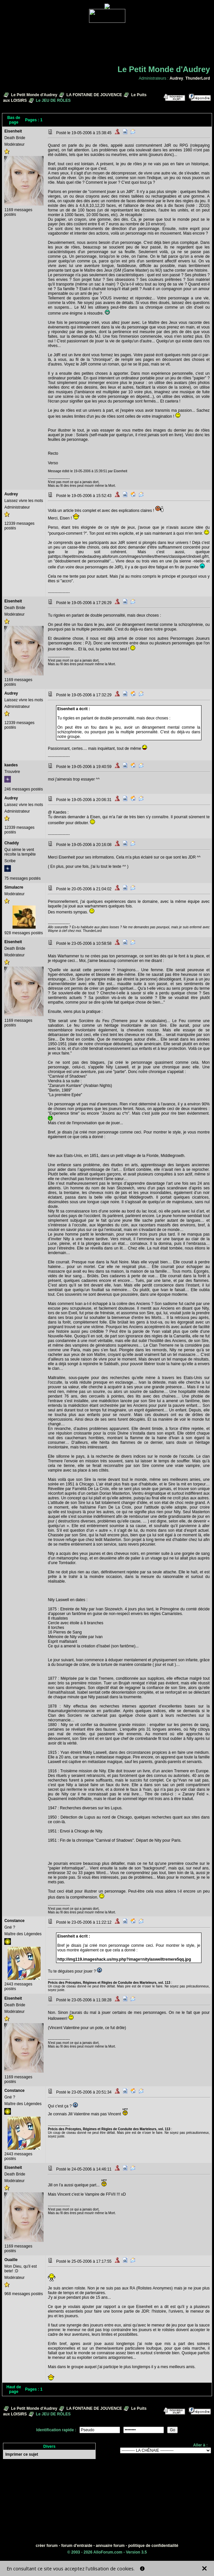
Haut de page (14, 2389)
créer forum (47, 2545)
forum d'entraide (76, 2545)
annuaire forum (110, 2545)
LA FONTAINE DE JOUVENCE (94, 95)
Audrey (176, 78)
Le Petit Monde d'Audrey (34, 95)
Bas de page (13, 120)
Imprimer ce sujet (21, 2454)
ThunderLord (197, 78)
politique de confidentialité (153, 2545)
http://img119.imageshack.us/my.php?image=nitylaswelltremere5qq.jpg (124, 1959)
